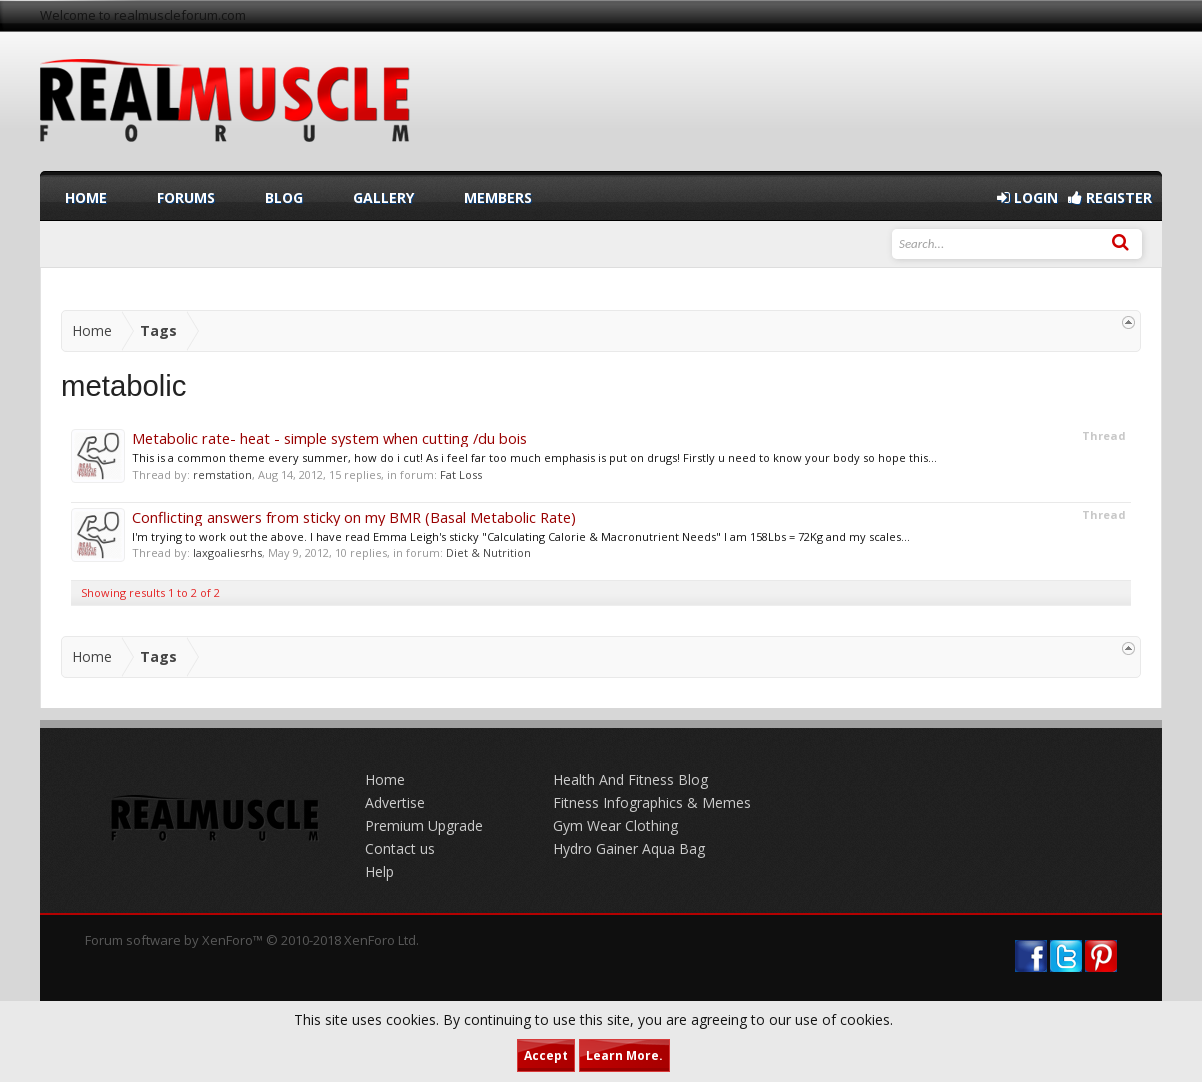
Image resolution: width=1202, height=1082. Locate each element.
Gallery (383, 197)
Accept (546, 1055)
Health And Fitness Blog (630, 779)
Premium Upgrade (424, 825)
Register (1110, 197)
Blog (284, 197)
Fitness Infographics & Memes (652, 802)
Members (498, 197)
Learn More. (624, 1055)
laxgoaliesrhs (227, 552)
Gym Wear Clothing (615, 825)
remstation (222, 474)
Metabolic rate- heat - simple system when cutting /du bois (329, 438)
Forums (186, 197)
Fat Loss (461, 474)
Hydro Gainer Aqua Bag (629, 848)
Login (1027, 197)
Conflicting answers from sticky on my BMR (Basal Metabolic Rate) (354, 517)
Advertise (395, 802)
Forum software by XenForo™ (252, 940)
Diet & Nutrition (488, 552)
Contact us (400, 848)
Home (86, 197)
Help (379, 871)
